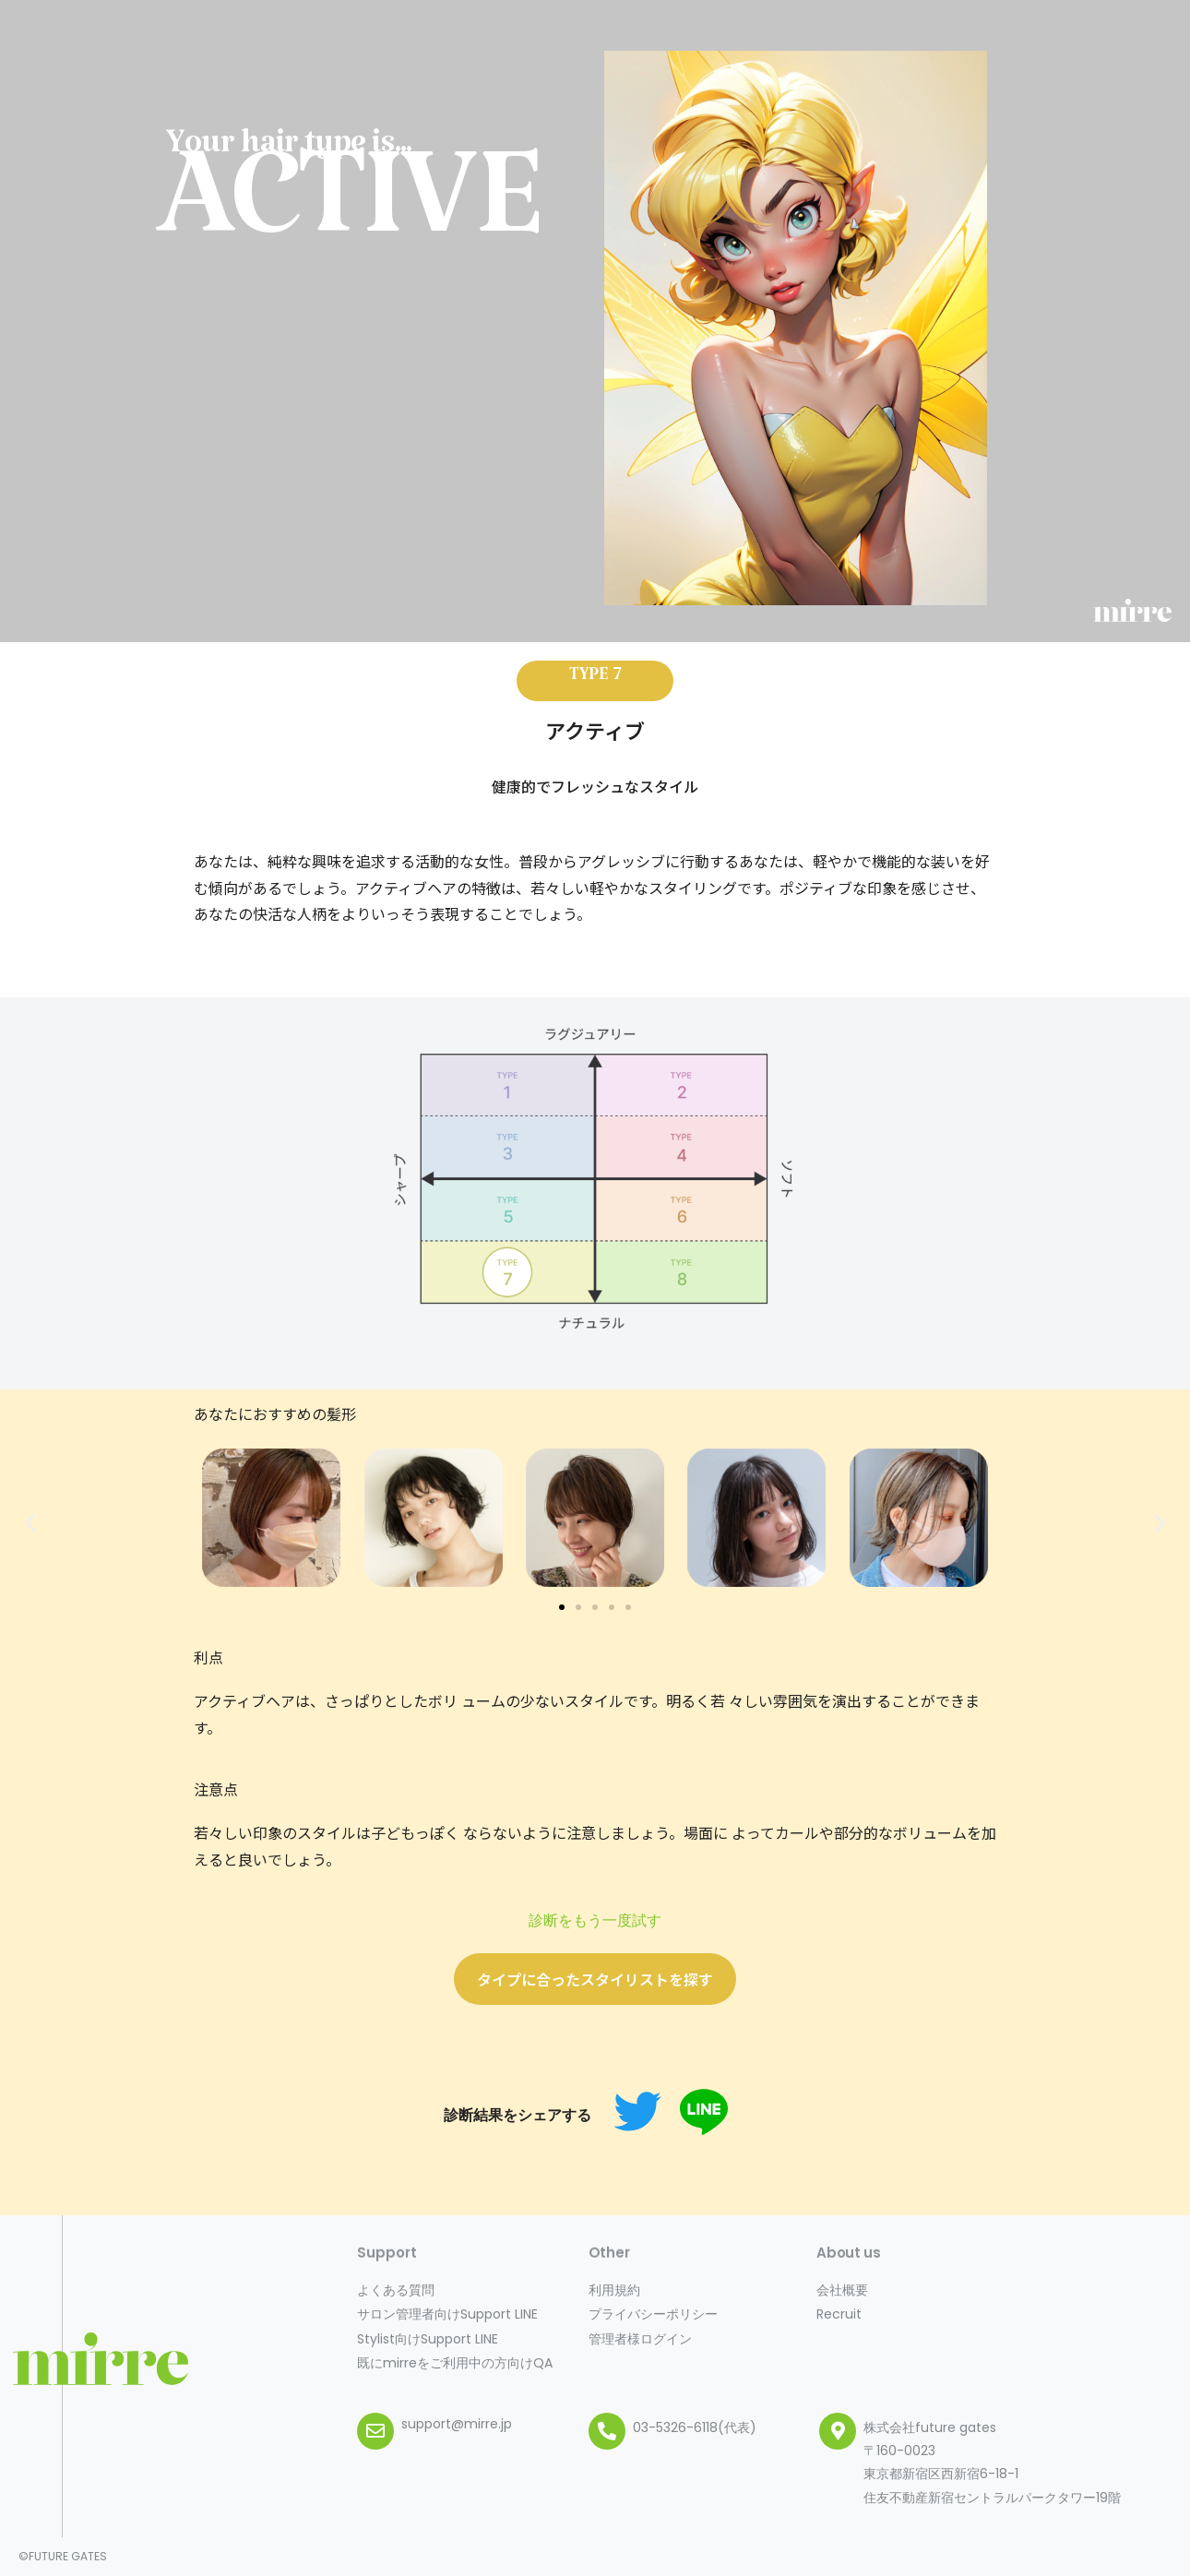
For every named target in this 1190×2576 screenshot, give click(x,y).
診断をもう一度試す (595, 1920)
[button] (562, 1607)
